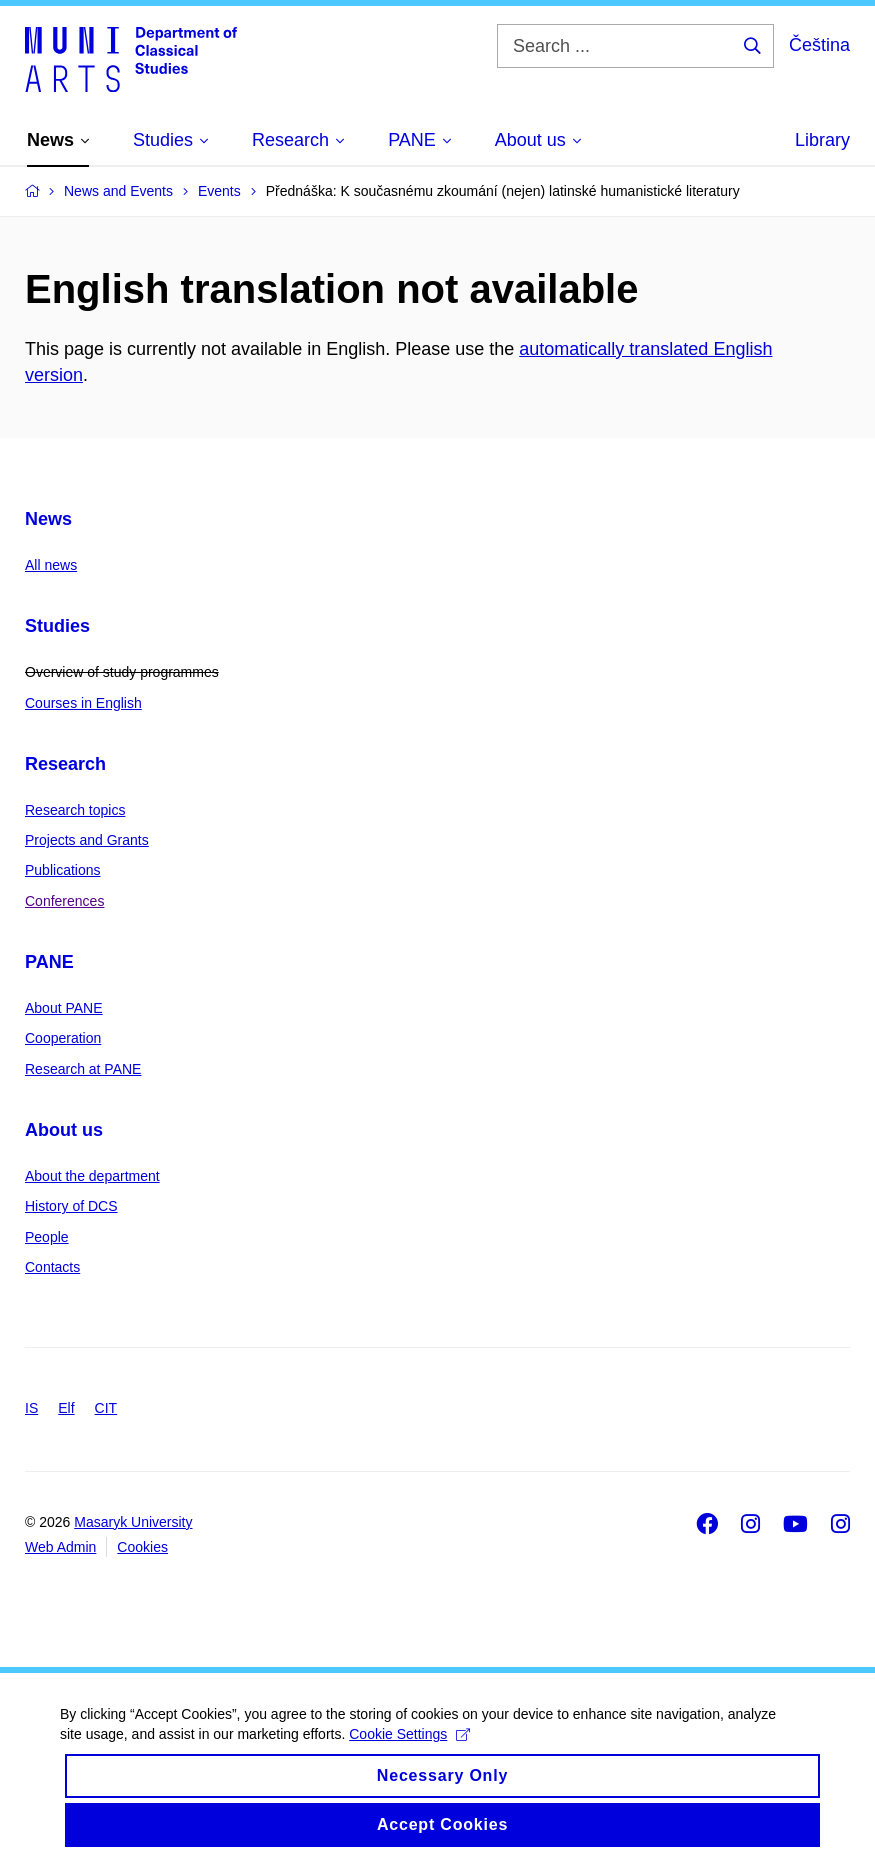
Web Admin (60, 1547)
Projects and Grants (87, 840)
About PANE (64, 1008)
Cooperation (63, 1038)
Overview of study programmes (122, 672)
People (47, 1237)
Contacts (52, 1267)
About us (64, 1130)
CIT (106, 1408)
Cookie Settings (409, 1750)
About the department (92, 1176)
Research (65, 764)
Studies (57, 626)
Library (822, 140)
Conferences (64, 901)
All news (51, 565)
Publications (63, 870)
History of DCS (71, 1206)
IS (31, 1408)
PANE (49, 962)
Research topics (75, 810)
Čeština (819, 45)
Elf (66, 1408)
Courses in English (83, 703)
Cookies (142, 1547)
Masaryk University (133, 1522)
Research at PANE (83, 1069)
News (48, 519)
